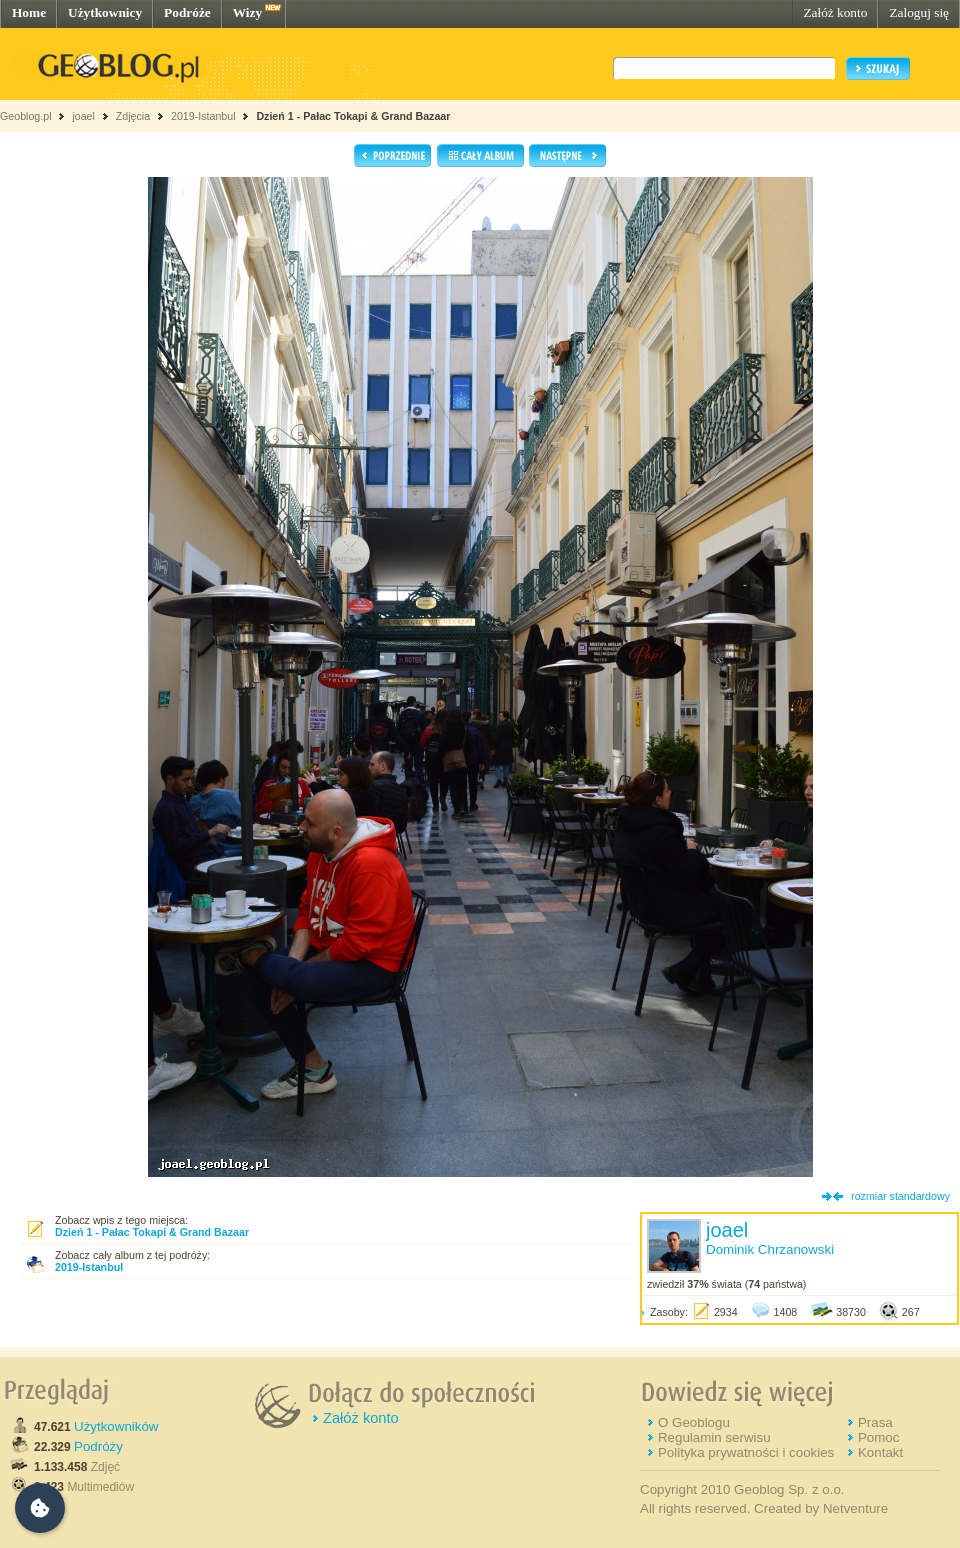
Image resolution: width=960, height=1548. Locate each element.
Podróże (187, 12)
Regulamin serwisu (714, 1437)
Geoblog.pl (26, 116)
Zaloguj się (919, 12)
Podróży (98, 1446)
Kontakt (880, 1452)
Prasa (875, 1422)
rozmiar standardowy (900, 1196)
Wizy (247, 12)
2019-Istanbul (203, 116)
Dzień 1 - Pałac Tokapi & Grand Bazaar (353, 116)
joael (83, 116)
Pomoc (878, 1437)
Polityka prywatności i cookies (746, 1452)
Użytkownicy (105, 12)
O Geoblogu (694, 1422)
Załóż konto (835, 12)
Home (29, 12)
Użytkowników (116, 1426)
